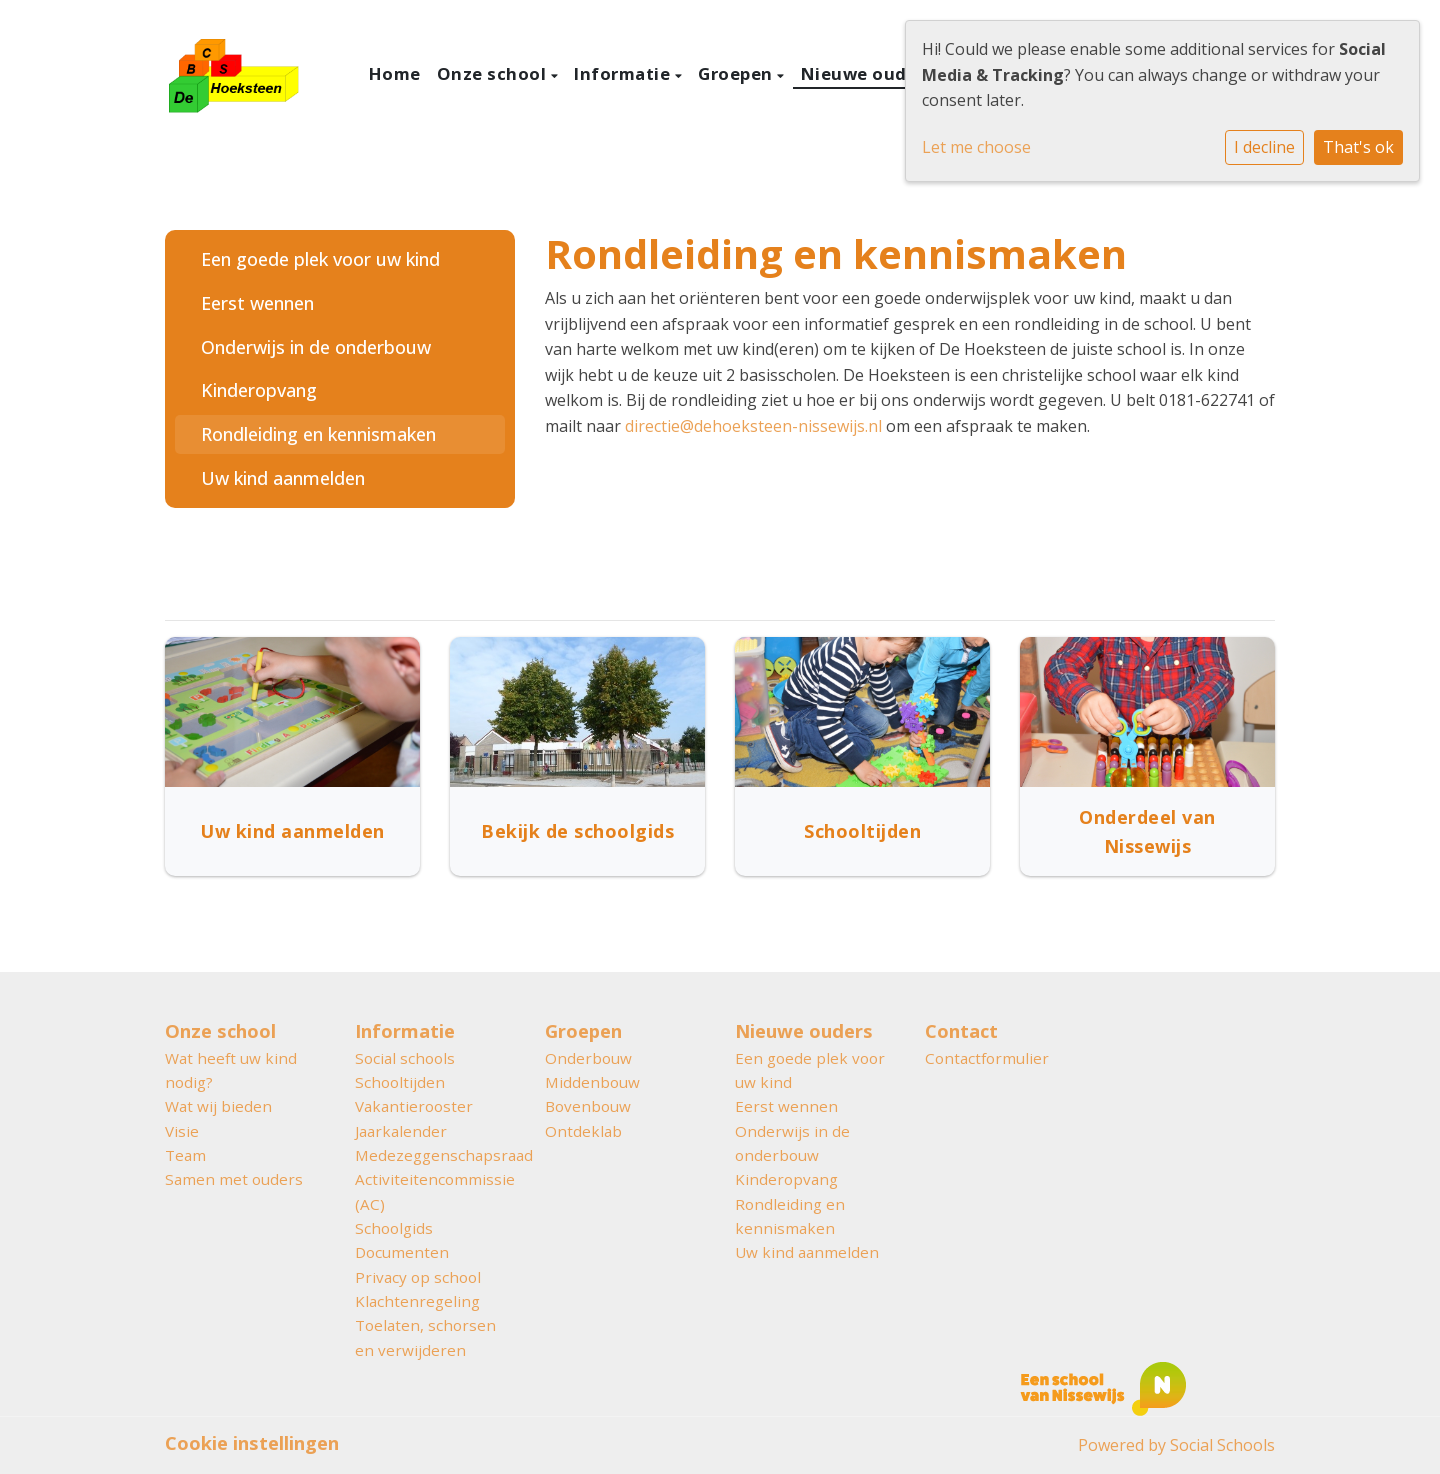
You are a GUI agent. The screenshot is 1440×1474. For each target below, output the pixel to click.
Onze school (494, 73)
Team (185, 1155)
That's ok (1358, 147)
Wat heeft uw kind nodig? (231, 1070)
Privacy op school (418, 1277)
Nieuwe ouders (870, 73)
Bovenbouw (588, 1106)
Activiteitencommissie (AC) (435, 1191)
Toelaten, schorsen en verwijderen (425, 1337)
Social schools (405, 1058)
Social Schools (1222, 1445)
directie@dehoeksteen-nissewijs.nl (753, 426)
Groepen (737, 73)
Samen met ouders (234, 1179)
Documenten (402, 1252)
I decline (1264, 147)
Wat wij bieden (218, 1106)
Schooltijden (400, 1082)
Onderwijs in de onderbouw (316, 347)
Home (395, 73)
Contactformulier (987, 1058)
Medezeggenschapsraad (435, 1155)
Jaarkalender (401, 1131)
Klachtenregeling (417, 1301)
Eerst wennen (257, 303)
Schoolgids (394, 1228)
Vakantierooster (414, 1106)
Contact (961, 1031)
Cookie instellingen (252, 1443)
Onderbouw (588, 1058)
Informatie (624, 73)
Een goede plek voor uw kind (320, 259)
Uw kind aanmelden (283, 478)
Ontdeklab (583, 1131)
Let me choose (976, 147)
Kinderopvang (259, 390)
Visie (182, 1131)
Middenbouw (592, 1082)
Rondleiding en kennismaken (318, 434)
